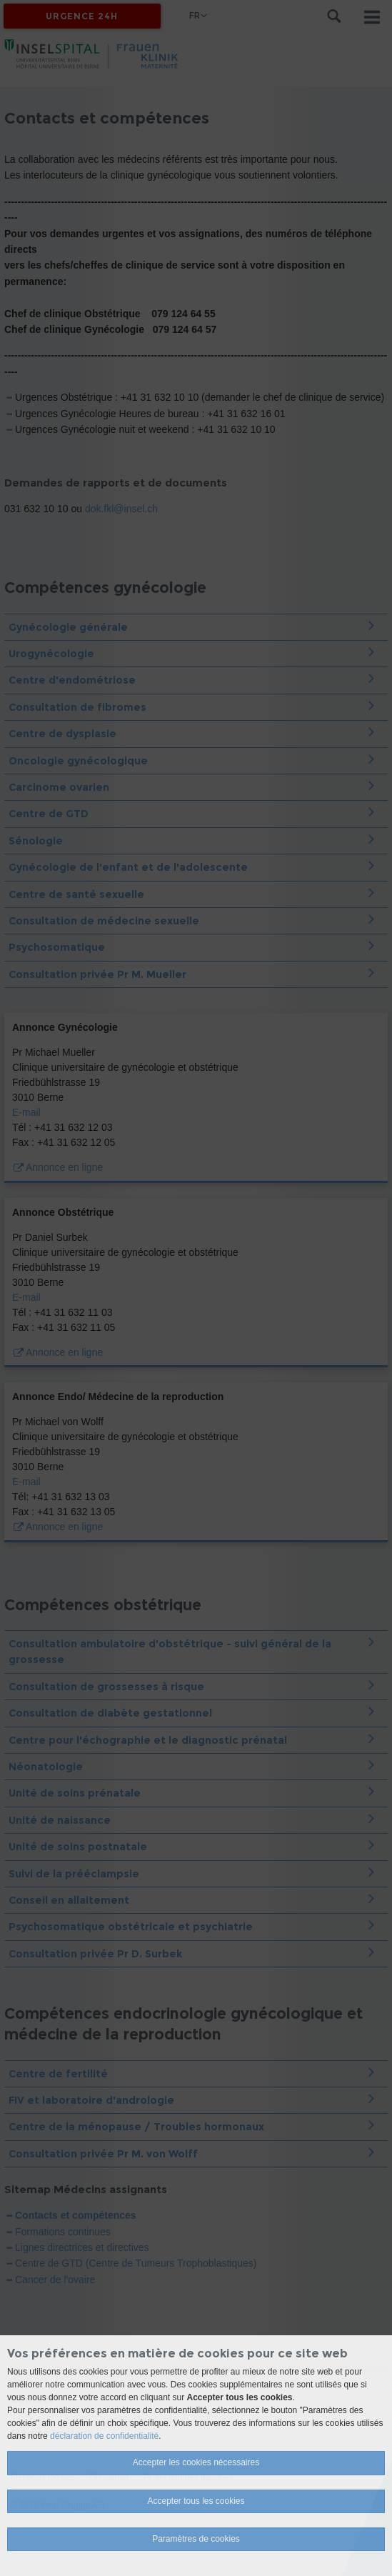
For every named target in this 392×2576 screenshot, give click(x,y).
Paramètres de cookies (196, 2539)
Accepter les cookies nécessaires (196, 2462)
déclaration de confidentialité (104, 2436)
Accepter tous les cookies (195, 2501)
